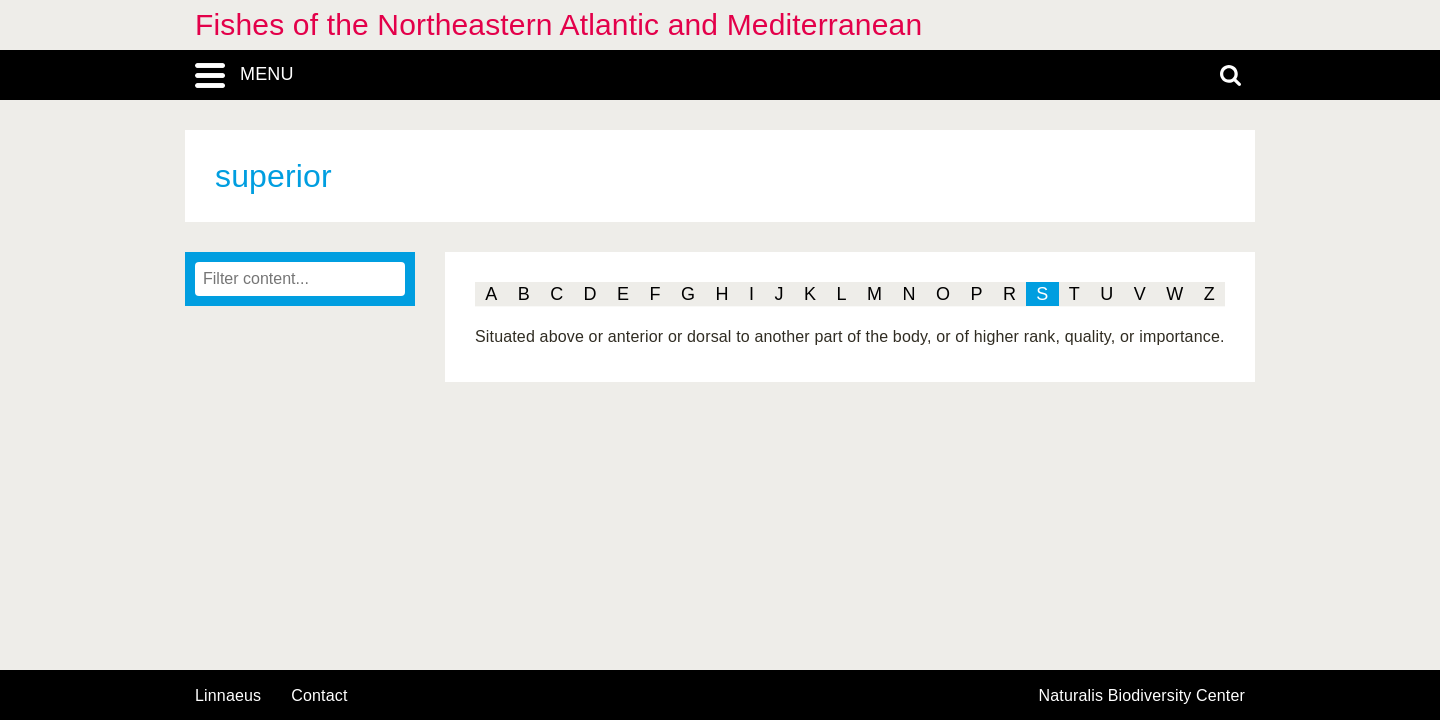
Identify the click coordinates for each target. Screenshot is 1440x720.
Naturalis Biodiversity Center (1142, 696)
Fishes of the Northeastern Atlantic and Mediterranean (558, 24)
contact (319, 695)
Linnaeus (228, 696)
